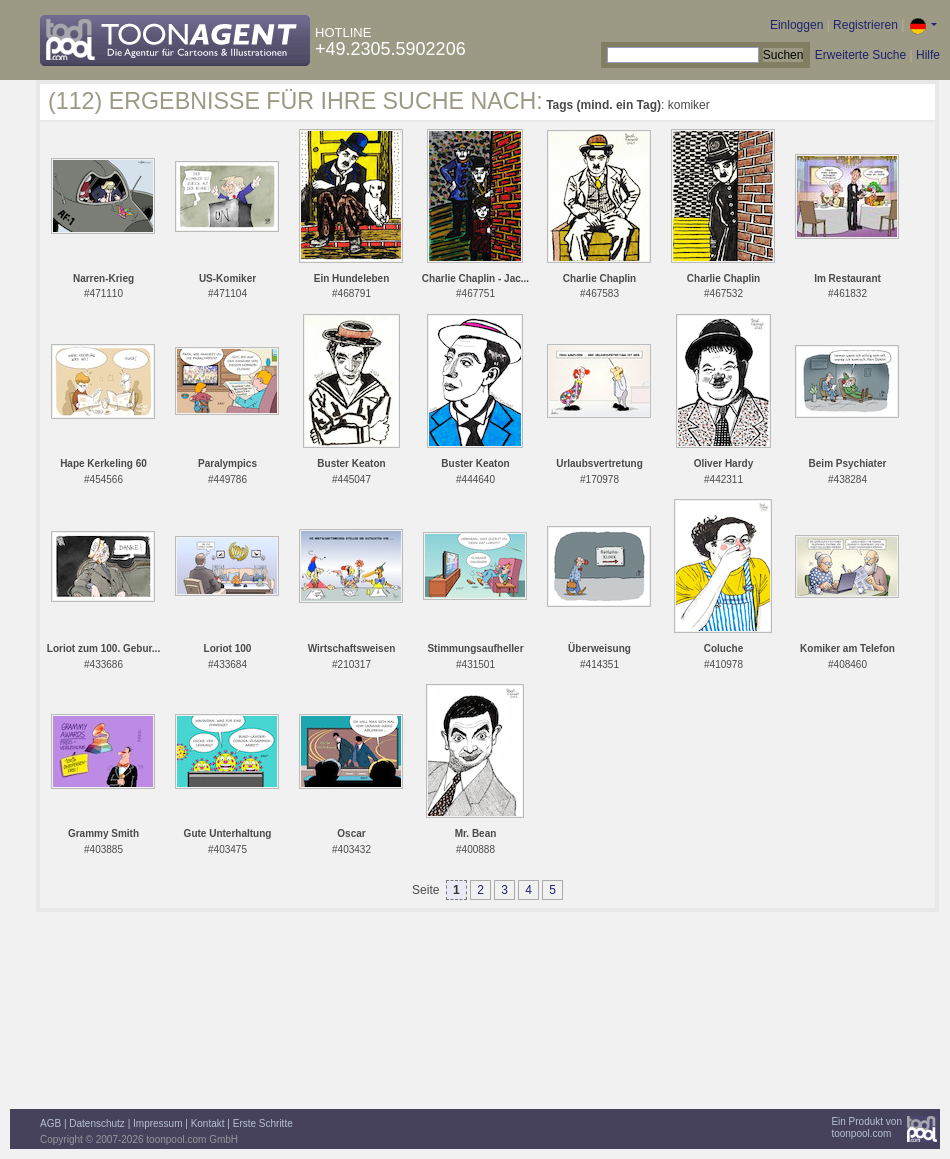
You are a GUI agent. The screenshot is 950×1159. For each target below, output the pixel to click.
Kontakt (208, 1123)
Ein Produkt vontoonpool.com (866, 1127)
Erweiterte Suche (860, 55)
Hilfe (928, 55)
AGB (50, 1123)
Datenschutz (97, 1123)
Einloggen (796, 25)
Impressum (157, 1123)
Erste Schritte (263, 1123)
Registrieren (865, 25)
